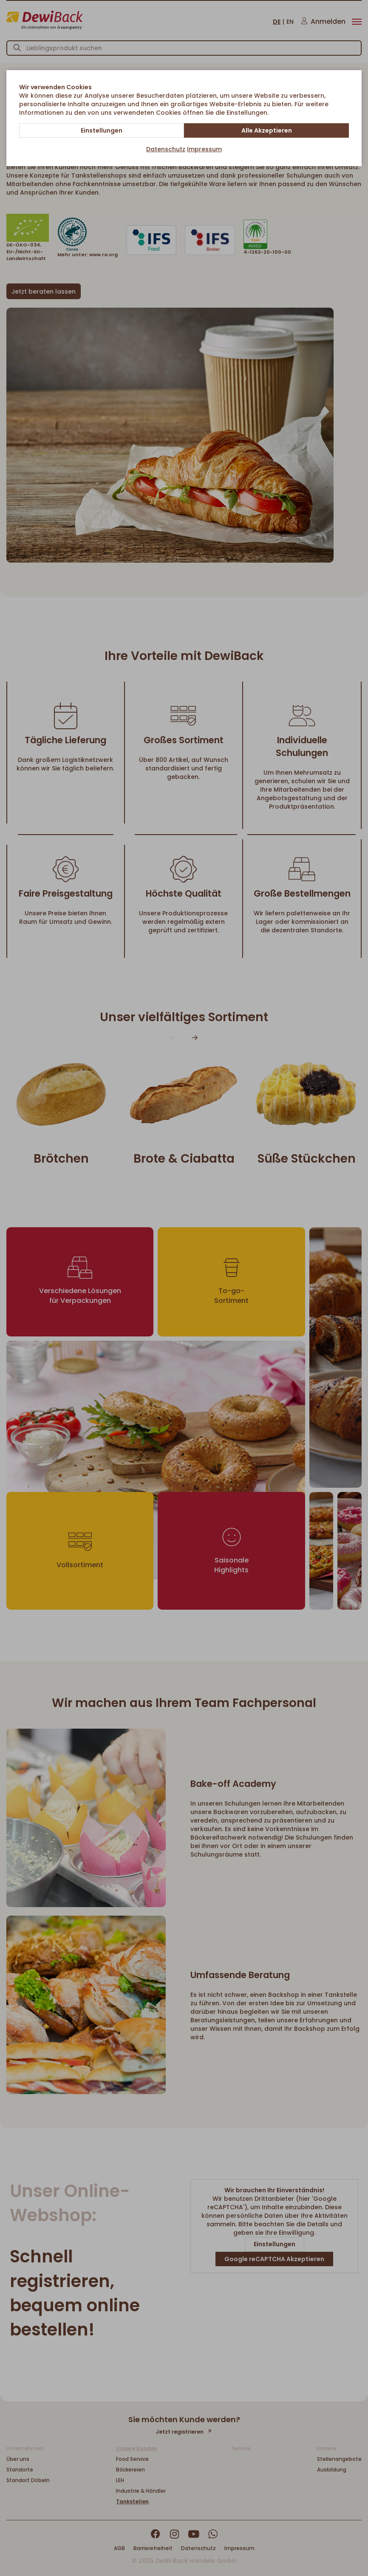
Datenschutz (165, 149)
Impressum (204, 149)
